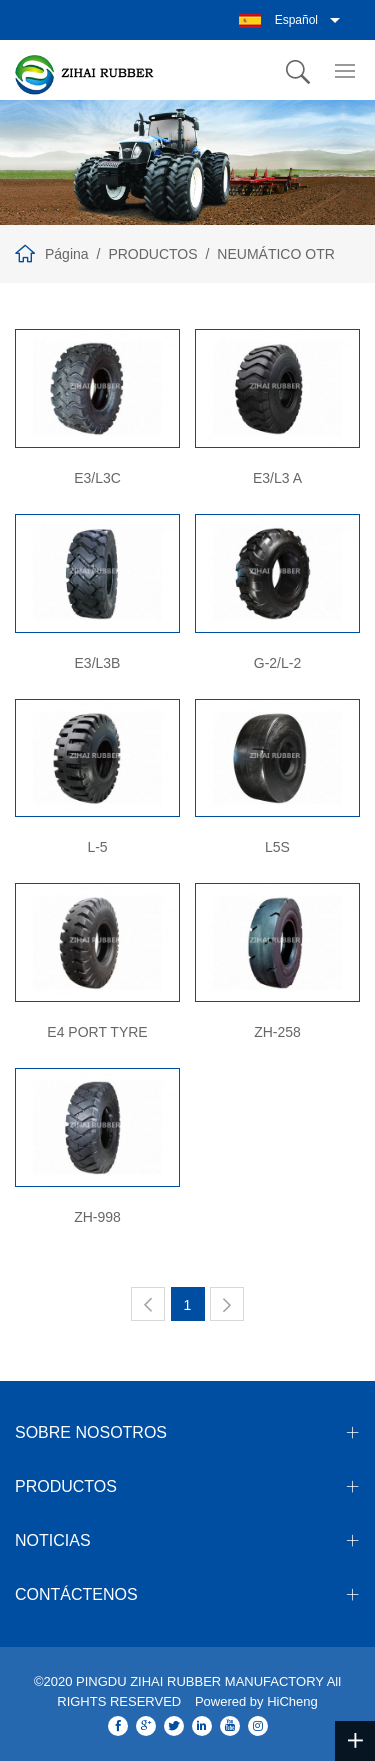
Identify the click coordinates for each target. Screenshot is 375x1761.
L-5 (97, 847)
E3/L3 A (277, 478)
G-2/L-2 (277, 663)
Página (67, 254)
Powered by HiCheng (256, 1701)
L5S (277, 847)
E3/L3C (97, 478)
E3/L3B (98, 663)
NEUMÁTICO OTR (275, 254)
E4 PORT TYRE (97, 1032)
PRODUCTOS (152, 254)
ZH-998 (97, 1217)
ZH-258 (277, 1032)
